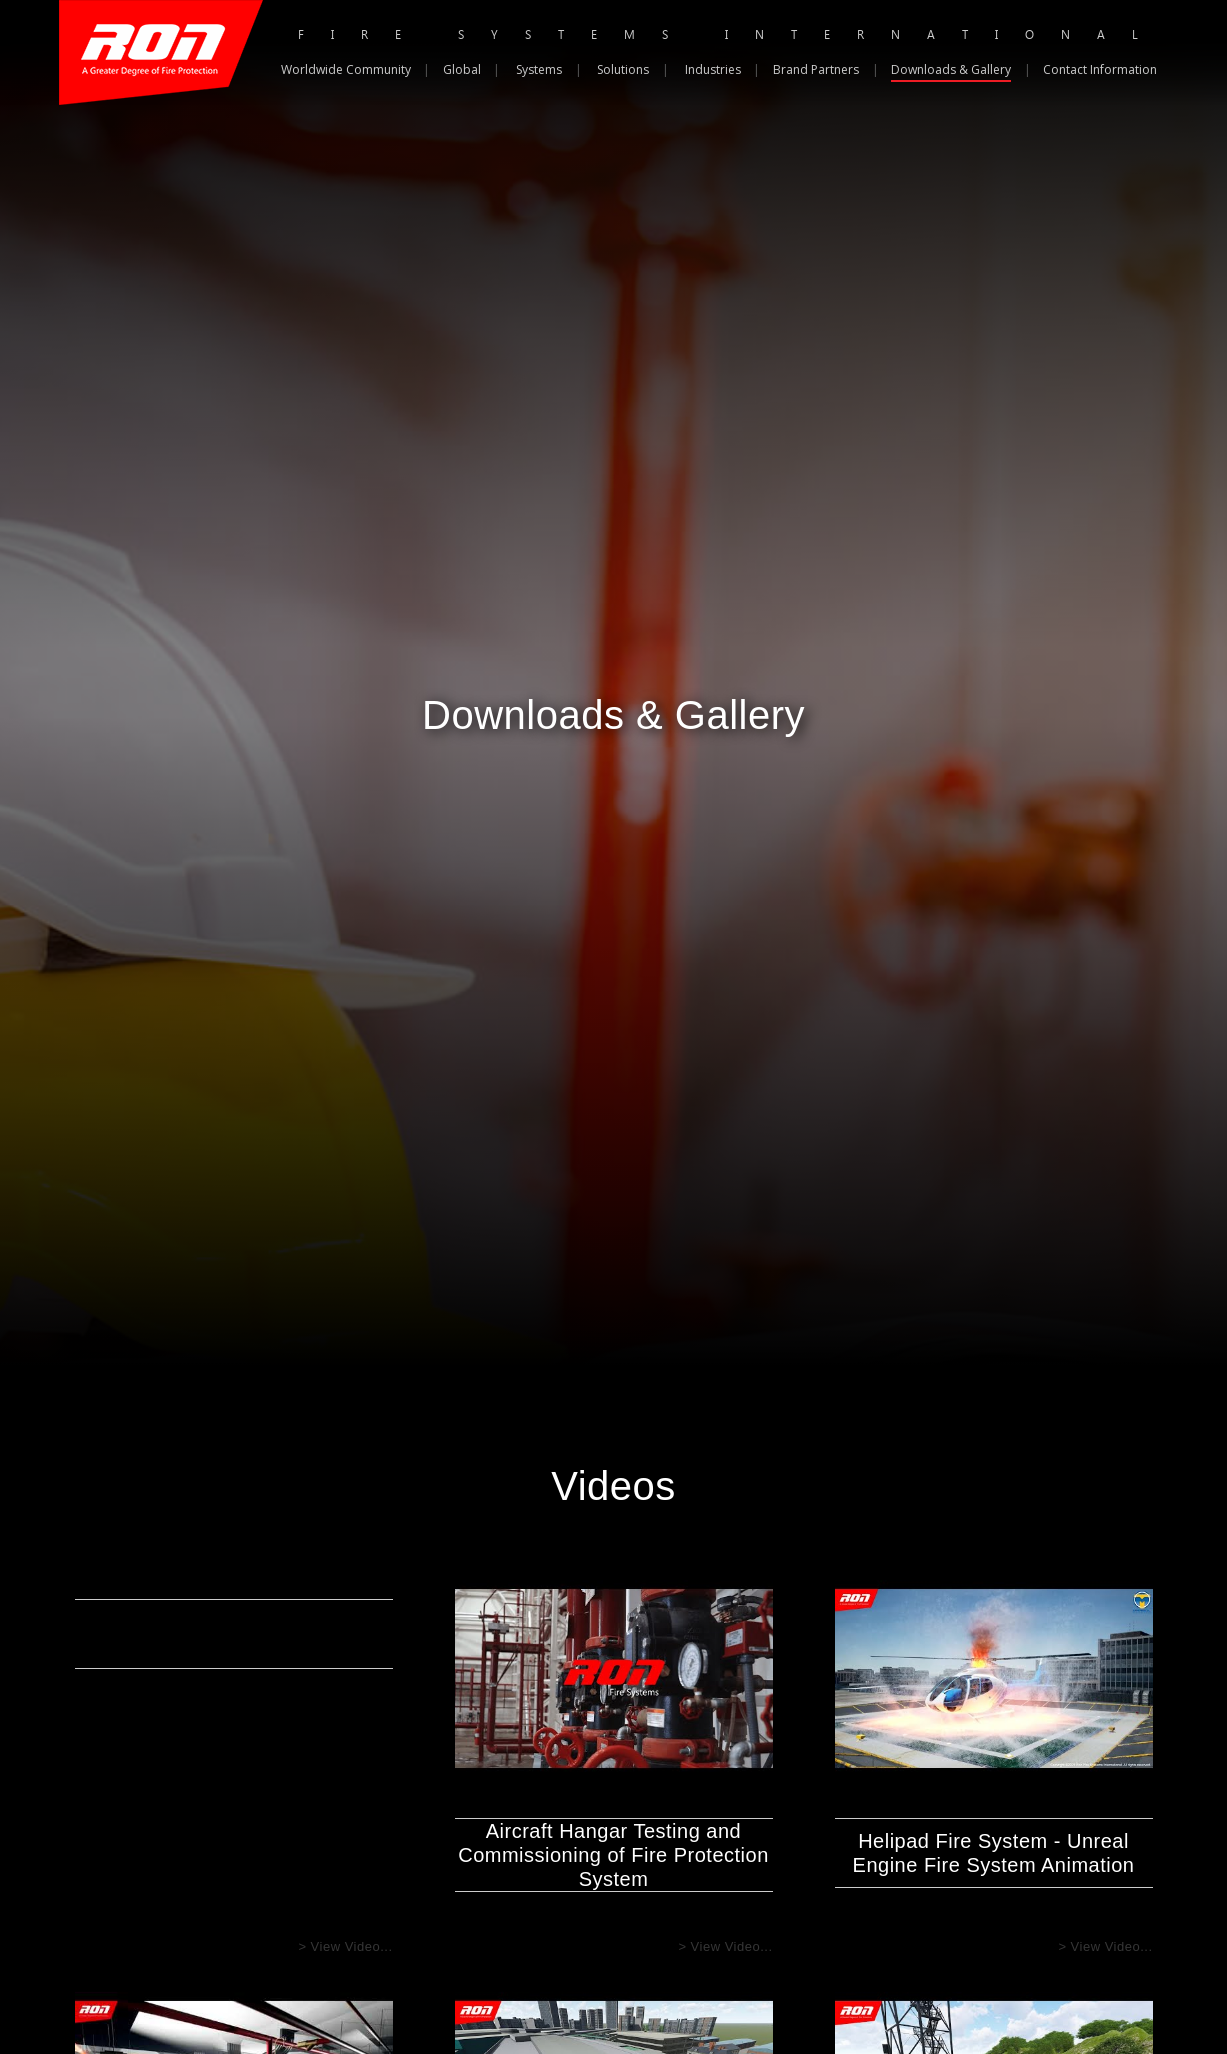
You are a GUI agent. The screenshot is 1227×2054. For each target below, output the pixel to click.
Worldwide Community (346, 69)
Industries (713, 69)
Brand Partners (816, 69)
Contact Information (1100, 69)
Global (462, 69)
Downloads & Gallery (951, 69)
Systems (539, 69)
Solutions (623, 69)
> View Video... (345, 1946)
